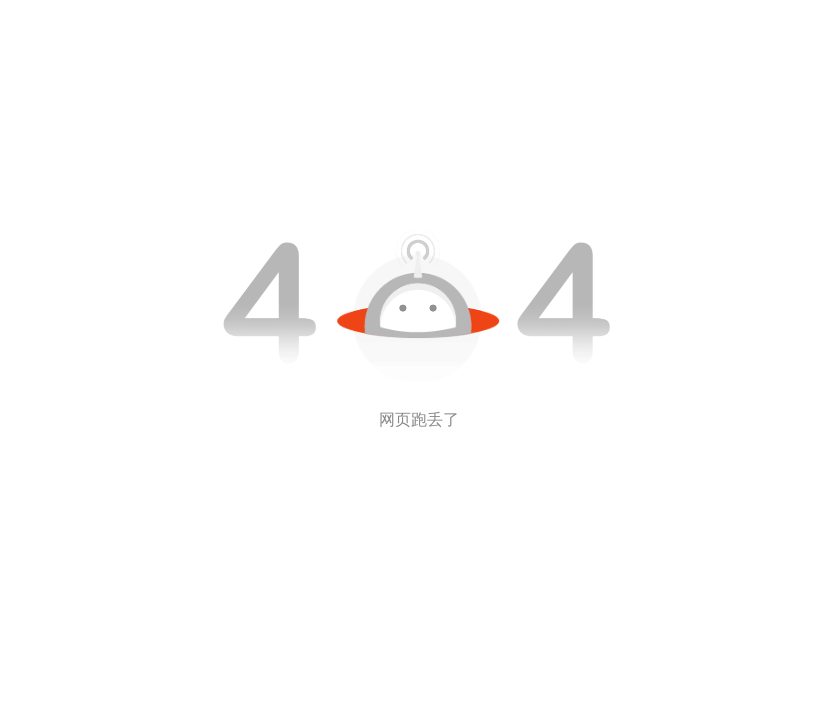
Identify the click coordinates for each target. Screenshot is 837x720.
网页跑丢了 (419, 419)
